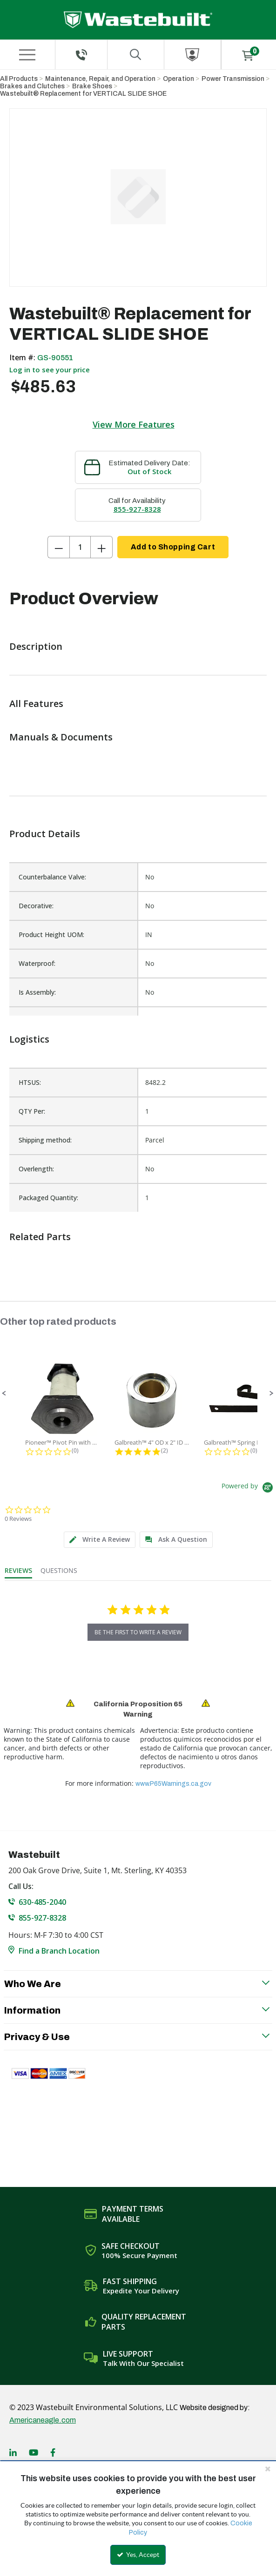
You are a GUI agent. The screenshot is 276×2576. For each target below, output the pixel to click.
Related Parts (40, 1236)
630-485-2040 (42, 1902)
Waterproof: (37, 963)
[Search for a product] (136, 54)
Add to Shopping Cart (173, 547)
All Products (19, 78)
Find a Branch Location (59, 1951)
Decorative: (36, 905)
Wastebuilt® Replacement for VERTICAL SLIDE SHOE (83, 93)
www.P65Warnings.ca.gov (173, 1783)
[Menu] (27, 55)
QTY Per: (32, 1111)
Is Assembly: (37, 992)
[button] (4, 1393)
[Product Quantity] (80, 547)
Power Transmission (233, 78)
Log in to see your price (49, 369)
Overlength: (36, 1168)
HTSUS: (30, 1082)
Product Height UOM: (51, 934)
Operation (178, 78)
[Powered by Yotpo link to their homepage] (249, 1488)
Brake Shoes (92, 86)
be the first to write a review (138, 1632)
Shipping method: (45, 1140)
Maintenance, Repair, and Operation (100, 78)
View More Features (134, 424)
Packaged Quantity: (48, 1197)
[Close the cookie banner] (267, 2468)
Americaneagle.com (42, 2420)
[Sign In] (192, 54)
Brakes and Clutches (32, 86)
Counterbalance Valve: (52, 876)
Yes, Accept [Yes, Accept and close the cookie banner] (138, 2554)
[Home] (138, 19)
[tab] (99, 1540)
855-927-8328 (137, 509)
